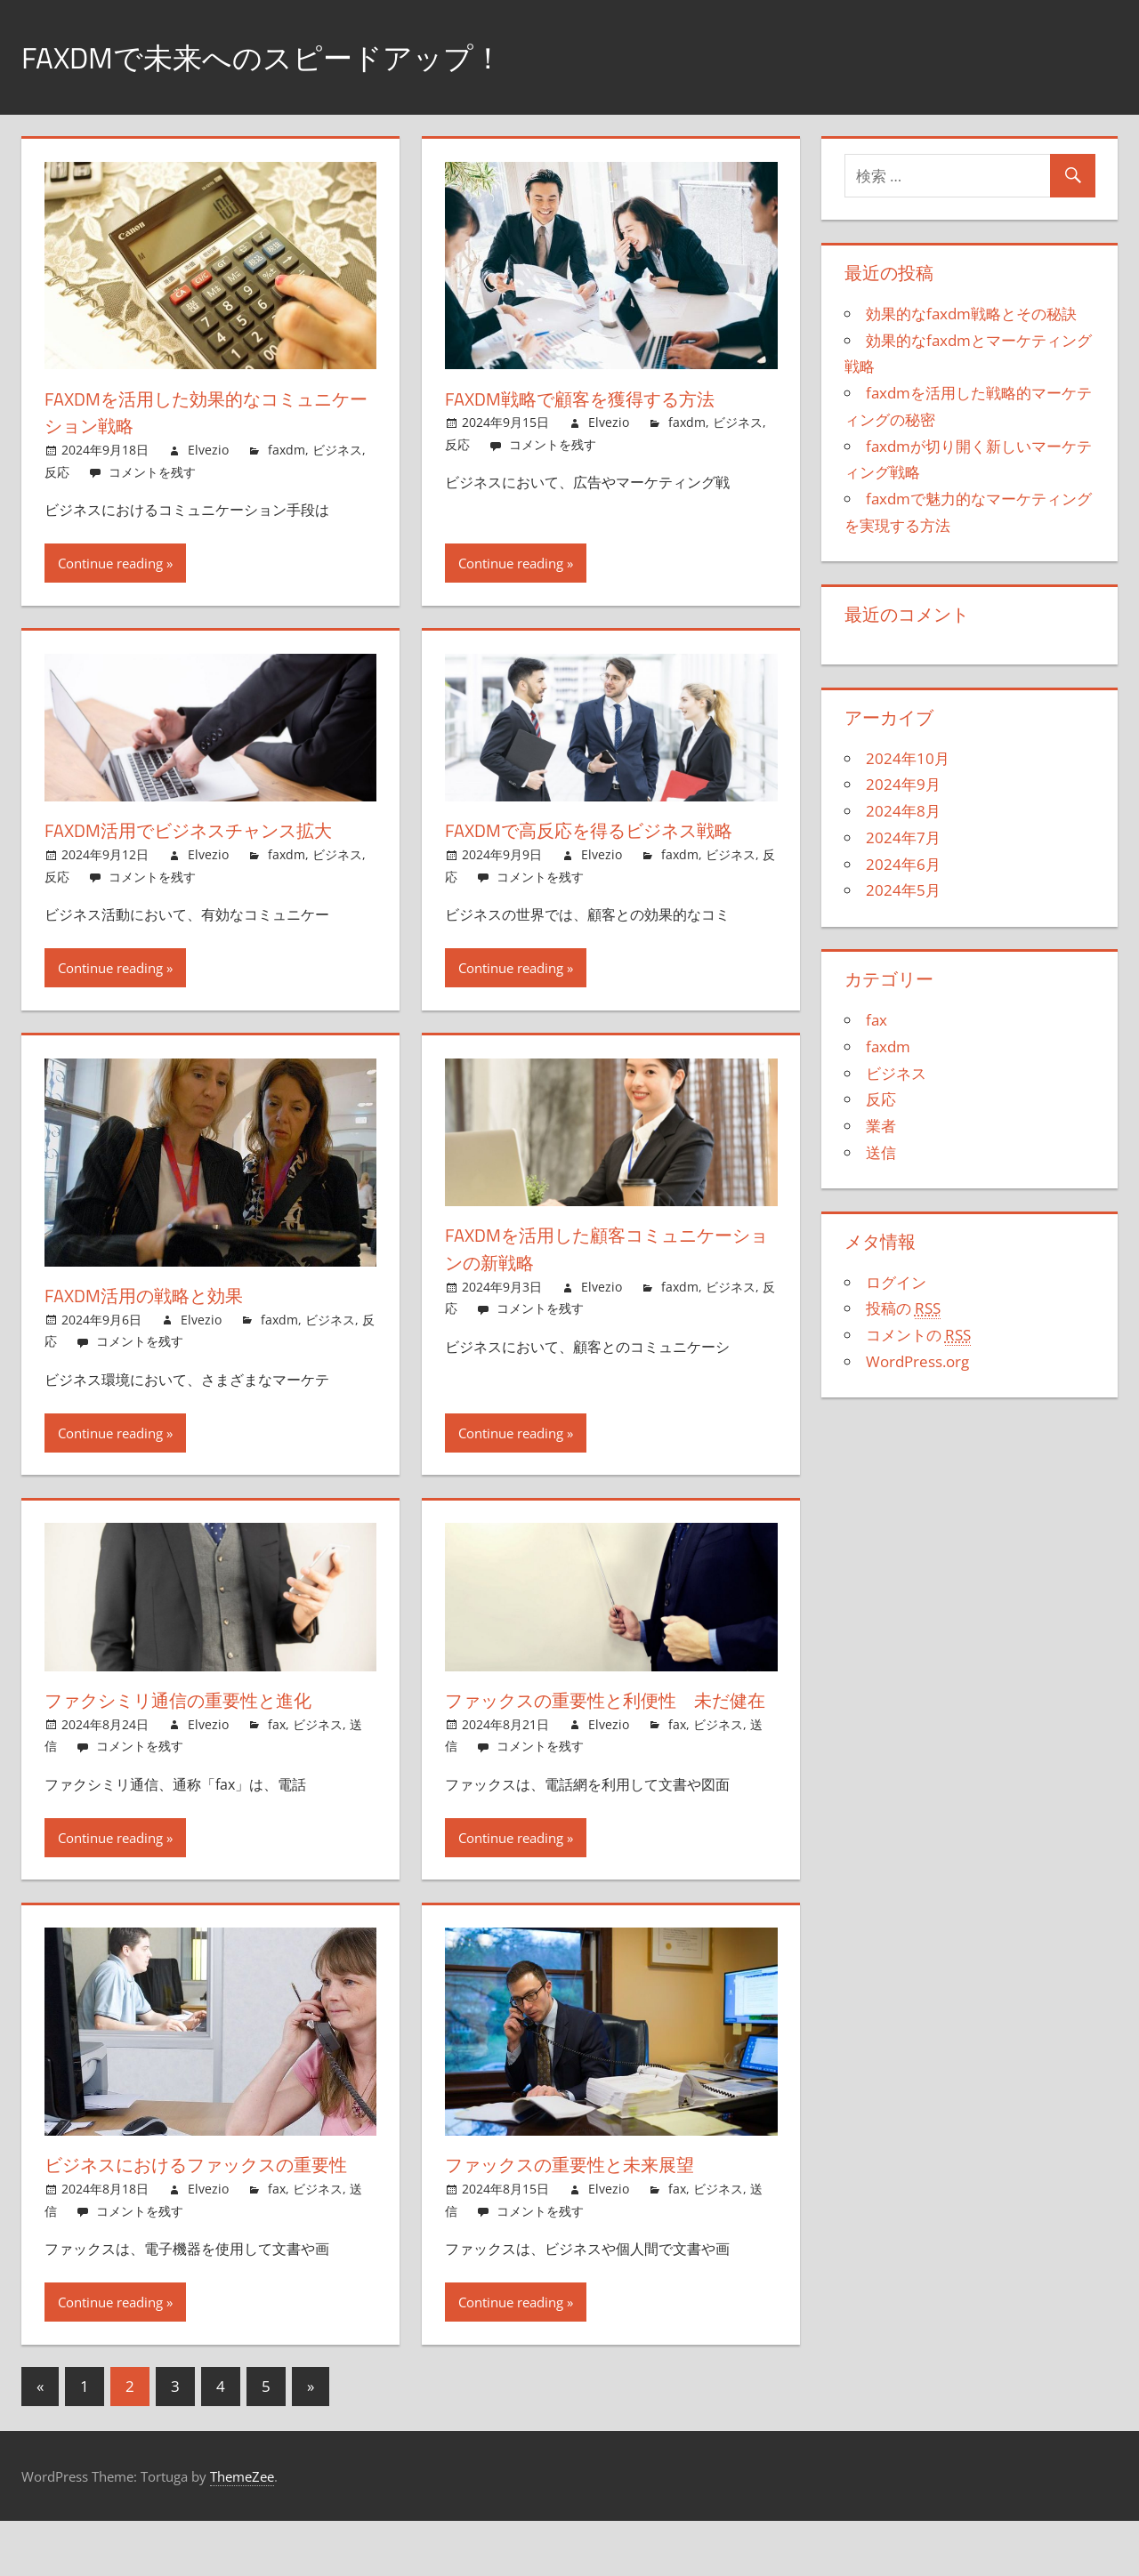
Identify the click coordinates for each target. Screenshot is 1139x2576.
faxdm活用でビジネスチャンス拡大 (206, 830)
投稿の (903, 1308)
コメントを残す (152, 471)
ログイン (896, 1282)
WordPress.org (917, 1361)
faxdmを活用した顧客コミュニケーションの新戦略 (606, 1248)
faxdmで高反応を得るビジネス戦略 (605, 830)
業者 (881, 1125)
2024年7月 (903, 837)
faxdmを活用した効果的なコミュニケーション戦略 (205, 412)
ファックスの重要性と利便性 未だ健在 (605, 1714)
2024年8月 (903, 811)
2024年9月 (903, 784)
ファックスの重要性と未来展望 (585, 2192)
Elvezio (208, 449)
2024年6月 (903, 864)
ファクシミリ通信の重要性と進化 (194, 1700)
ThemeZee (242, 2531)
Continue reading (110, 563)
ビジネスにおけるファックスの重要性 (207, 2205)
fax (277, 1724)
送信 (881, 1152)
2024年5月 (903, 890)
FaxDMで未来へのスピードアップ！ (283, 56)
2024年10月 (907, 758)
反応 (56, 471)
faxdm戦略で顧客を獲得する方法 (594, 398)
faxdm (286, 449)
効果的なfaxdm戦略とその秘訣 (971, 313)
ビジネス (337, 449)
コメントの (918, 1335)
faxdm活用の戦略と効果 (153, 1295)
